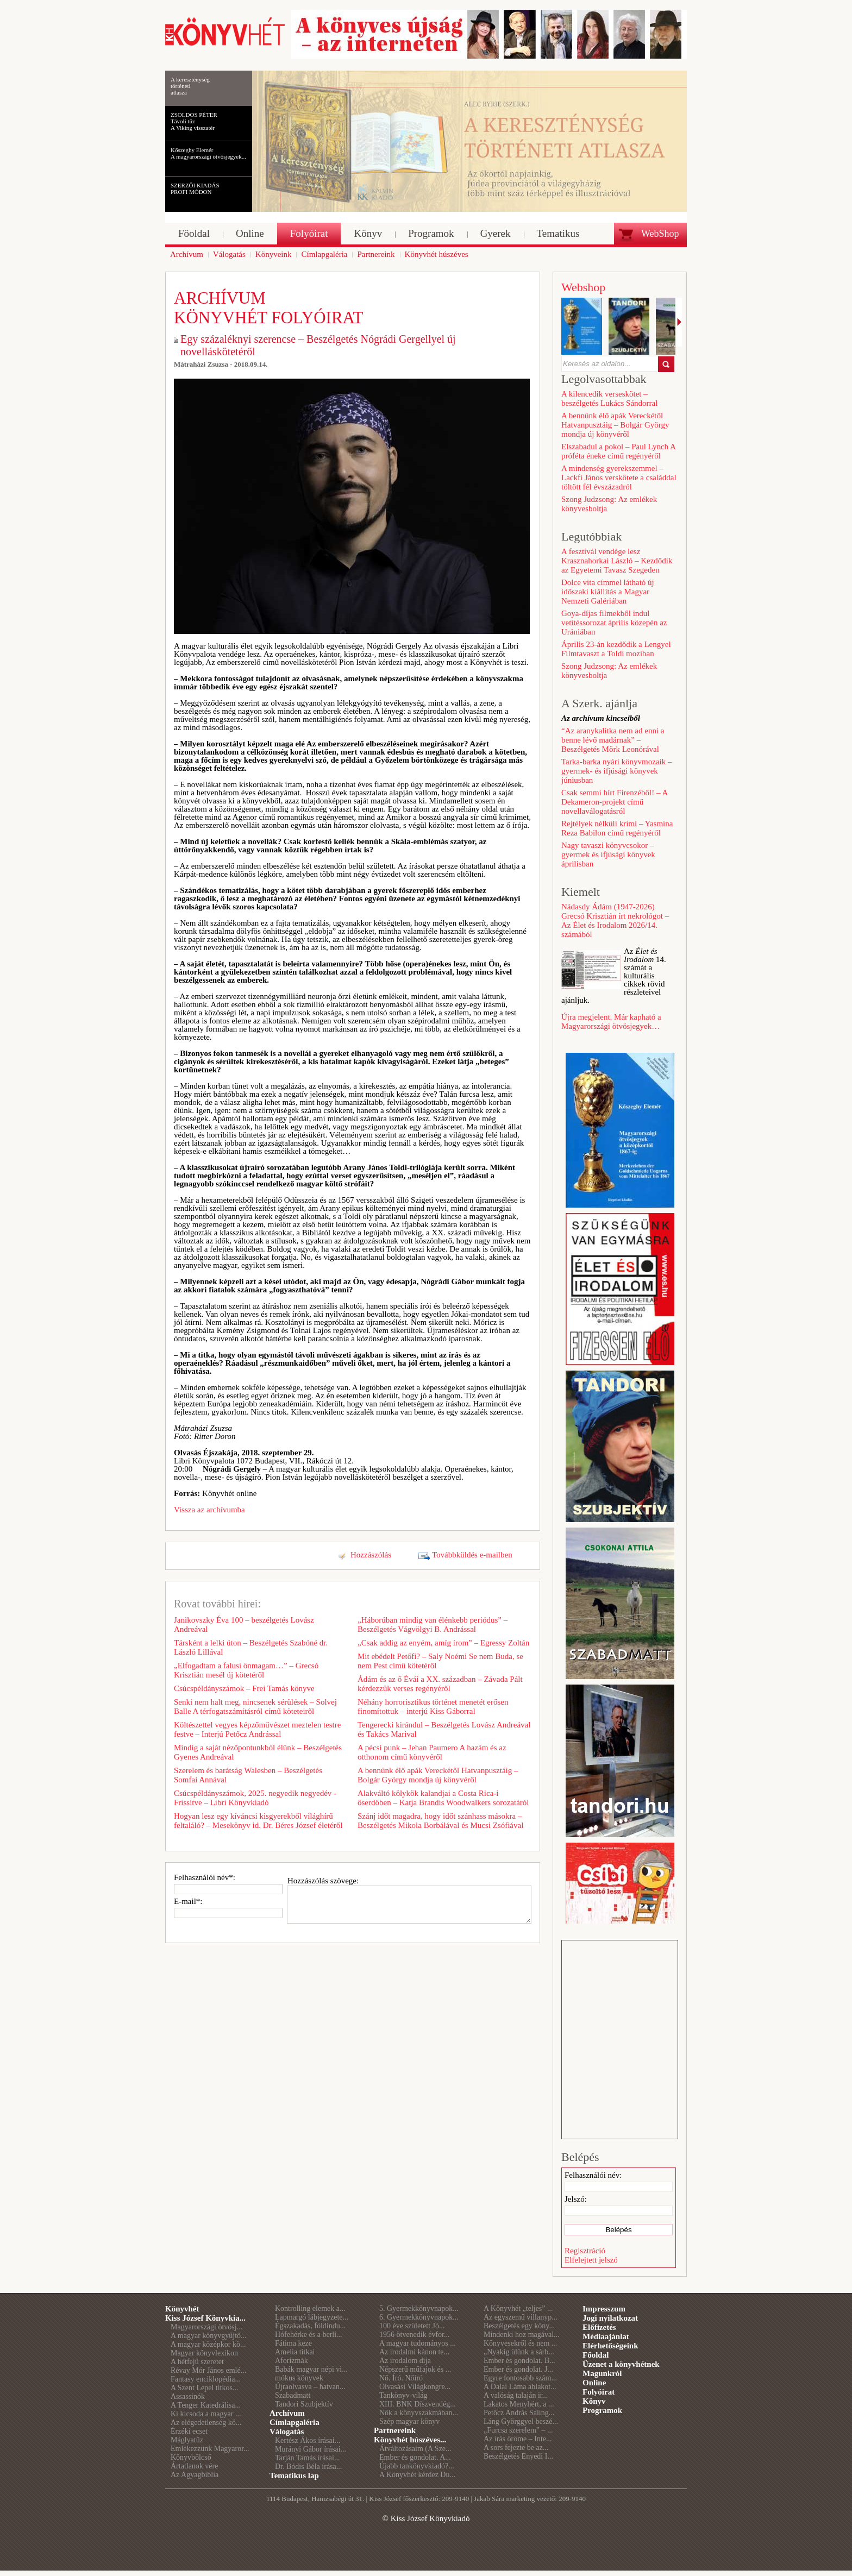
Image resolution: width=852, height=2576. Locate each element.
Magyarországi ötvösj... (206, 2327)
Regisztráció (585, 2250)
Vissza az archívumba (209, 1509)
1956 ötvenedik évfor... (414, 2334)
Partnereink (395, 2430)
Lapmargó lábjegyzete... (311, 2317)
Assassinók (188, 2396)
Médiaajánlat (605, 2336)
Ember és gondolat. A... (415, 2457)
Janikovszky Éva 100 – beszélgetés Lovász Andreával (244, 1624)
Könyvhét (182, 2308)
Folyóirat (598, 2391)
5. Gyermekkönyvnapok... (419, 2308)
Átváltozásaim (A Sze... (415, 2449)
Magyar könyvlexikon (204, 2353)
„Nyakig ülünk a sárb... (519, 2352)
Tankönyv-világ (403, 2395)
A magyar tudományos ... (417, 2343)
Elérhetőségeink (610, 2345)
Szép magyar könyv (409, 2421)
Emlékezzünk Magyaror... (210, 2449)
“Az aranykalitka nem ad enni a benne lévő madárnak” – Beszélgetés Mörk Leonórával (613, 739)
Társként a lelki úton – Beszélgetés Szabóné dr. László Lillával (251, 1647)
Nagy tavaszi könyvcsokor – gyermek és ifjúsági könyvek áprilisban (608, 854)
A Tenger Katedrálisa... (206, 2405)
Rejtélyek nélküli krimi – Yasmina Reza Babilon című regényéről (617, 828)
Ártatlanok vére (194, 2466)
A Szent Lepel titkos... (204, 2388)
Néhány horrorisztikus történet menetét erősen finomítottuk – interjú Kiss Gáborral (433, 1707)
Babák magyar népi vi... (311, 2369)
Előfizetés (599, 2327)
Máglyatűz (187, 2440)
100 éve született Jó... (412, 2326)
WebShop (660, 233)
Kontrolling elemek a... (310, 2308)
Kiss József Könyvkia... (205, 2318)
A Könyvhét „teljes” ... (518, 2308)
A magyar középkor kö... (208, 2344)
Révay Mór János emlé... (208, 2370)
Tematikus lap (294, 2475)
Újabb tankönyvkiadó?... (416, 2466)
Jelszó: (576, 2199)
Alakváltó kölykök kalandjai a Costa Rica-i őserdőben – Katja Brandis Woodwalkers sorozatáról (443, 1798)
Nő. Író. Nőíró (401, 2378)
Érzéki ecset (189, 2431)
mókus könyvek (299, 2378)
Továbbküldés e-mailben (472, 1554)
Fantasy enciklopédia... (206, 2379)
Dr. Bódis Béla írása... (308, 2466)
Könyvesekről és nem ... (520, 2343)
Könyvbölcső (191, 2457)
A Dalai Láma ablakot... (520, 2387)
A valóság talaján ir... (516, 2395)
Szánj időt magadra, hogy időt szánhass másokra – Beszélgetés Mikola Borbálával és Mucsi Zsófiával (440, 1821)
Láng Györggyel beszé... (521, 2421)
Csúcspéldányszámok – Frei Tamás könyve (244, 1688)
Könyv (594, 2401)
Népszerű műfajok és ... (415, 2369)
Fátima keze (293, 2343)
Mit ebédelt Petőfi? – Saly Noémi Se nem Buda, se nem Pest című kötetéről (440, 1661)
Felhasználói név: (593, 2175)
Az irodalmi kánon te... (414, 2352)
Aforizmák (291, 2361)
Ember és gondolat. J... (518, 2369)
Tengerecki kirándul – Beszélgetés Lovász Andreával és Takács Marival (444, 1729)
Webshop (583, 287)
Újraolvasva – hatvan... (310, 2387)
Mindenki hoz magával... (522, 2334)
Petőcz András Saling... (519, 2413)
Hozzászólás (370, 1554)
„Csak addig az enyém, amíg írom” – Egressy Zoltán (443, 1642)
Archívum (287, 2413)
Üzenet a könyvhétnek (621, 2364)
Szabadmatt (292, 2395)
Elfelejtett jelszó (591, 2259)
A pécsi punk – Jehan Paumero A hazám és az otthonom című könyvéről (432, 1752)
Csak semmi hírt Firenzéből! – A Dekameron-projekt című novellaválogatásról (614, 801)
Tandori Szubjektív (304, 2404)
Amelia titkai (295, 2352)
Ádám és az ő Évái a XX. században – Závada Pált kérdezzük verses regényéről (440, 1684)
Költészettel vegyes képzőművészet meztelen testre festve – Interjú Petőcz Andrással (257, 1729)
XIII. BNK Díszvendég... (417, 2404)
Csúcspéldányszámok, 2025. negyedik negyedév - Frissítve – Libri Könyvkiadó (255, 1798)
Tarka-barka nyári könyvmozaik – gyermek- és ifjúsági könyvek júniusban (616, 770)
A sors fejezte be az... (516, 2447)
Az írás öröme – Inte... (518, 2439)
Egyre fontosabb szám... (520, 2378)
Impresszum (603, 2308)
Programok (602, 2410)
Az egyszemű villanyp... (520, 2317)
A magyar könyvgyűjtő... (209, 2336)
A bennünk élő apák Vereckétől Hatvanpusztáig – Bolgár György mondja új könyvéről (438, 1775)
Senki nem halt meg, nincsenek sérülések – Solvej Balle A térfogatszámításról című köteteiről (255, 1707)
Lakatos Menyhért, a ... (519, 2404)
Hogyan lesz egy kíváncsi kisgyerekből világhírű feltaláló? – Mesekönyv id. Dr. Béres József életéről (258, 1821)
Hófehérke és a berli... (308, 2334)
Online (594, 2382)
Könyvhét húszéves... (410, 2439)
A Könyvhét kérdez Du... (417, 2475)
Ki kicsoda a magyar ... (206, 2414)
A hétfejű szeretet (197, 2362)
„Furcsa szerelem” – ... (518, 2430)
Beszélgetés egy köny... (519, 2326)
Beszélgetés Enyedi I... (518, 2456)
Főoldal (595, 2355)
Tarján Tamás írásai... (307, 2458)
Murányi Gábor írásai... (310, 2449)
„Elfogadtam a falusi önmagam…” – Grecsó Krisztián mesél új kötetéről (246, 1670)
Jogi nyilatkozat (610, 2318)
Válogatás (287, 2431)
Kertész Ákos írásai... (307, 2440)
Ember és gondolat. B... (519, 2361)
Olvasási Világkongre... (414, 2387)
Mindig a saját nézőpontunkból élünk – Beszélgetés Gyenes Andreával (258, 1752)
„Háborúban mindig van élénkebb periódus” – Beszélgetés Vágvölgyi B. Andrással (433, 1624)
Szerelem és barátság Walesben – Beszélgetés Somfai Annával (248, 1775)
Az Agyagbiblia (194, 2475)
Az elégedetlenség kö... (206, 2422)
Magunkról (602, 2373)
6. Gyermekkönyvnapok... (419, 2317)
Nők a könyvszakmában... (418, 2413)
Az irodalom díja (405, 2361)
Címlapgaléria (295, 2422)
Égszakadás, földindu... (310, 2326)
